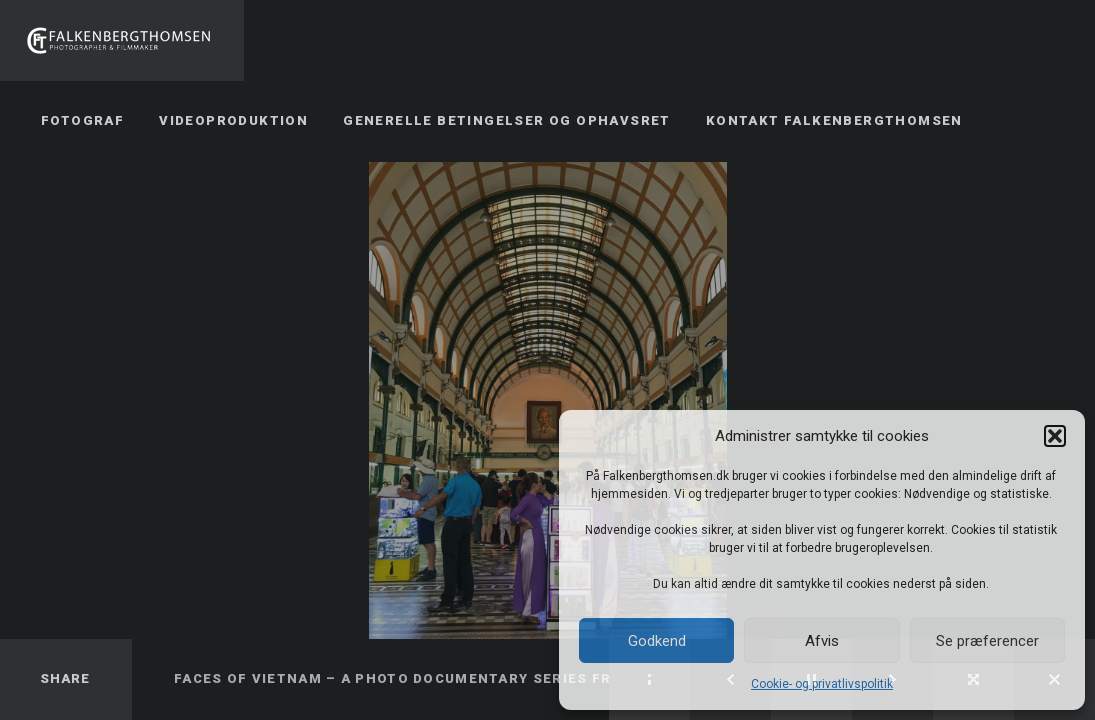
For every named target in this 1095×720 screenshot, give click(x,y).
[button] (1055, 436)
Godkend (657, 641)
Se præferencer (987, 641)
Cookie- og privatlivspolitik (822, 684)
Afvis (822, 641)
